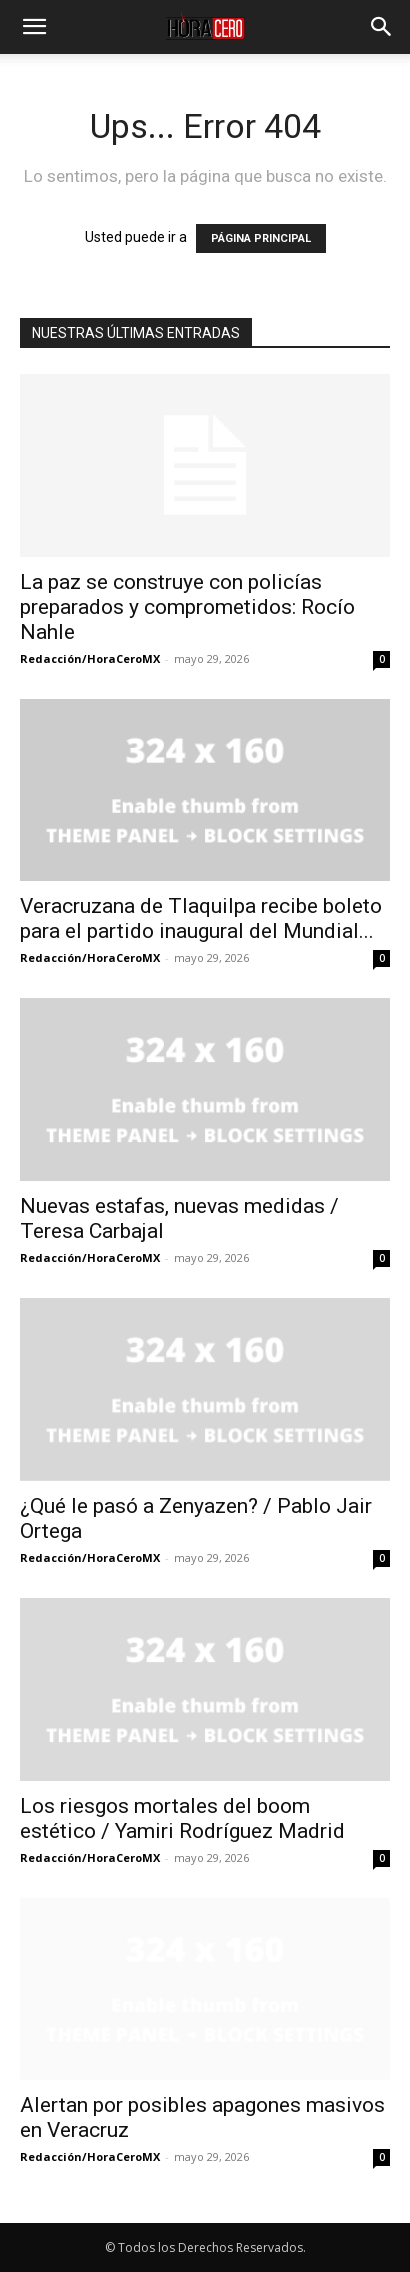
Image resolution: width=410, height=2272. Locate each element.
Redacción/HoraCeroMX (90, 658)
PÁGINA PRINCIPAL (261, 238)
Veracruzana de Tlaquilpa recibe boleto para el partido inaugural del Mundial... (201, 918)
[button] (34, 27)
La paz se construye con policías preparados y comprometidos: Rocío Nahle (187, 607)
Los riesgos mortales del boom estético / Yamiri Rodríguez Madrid (182, 1818)
